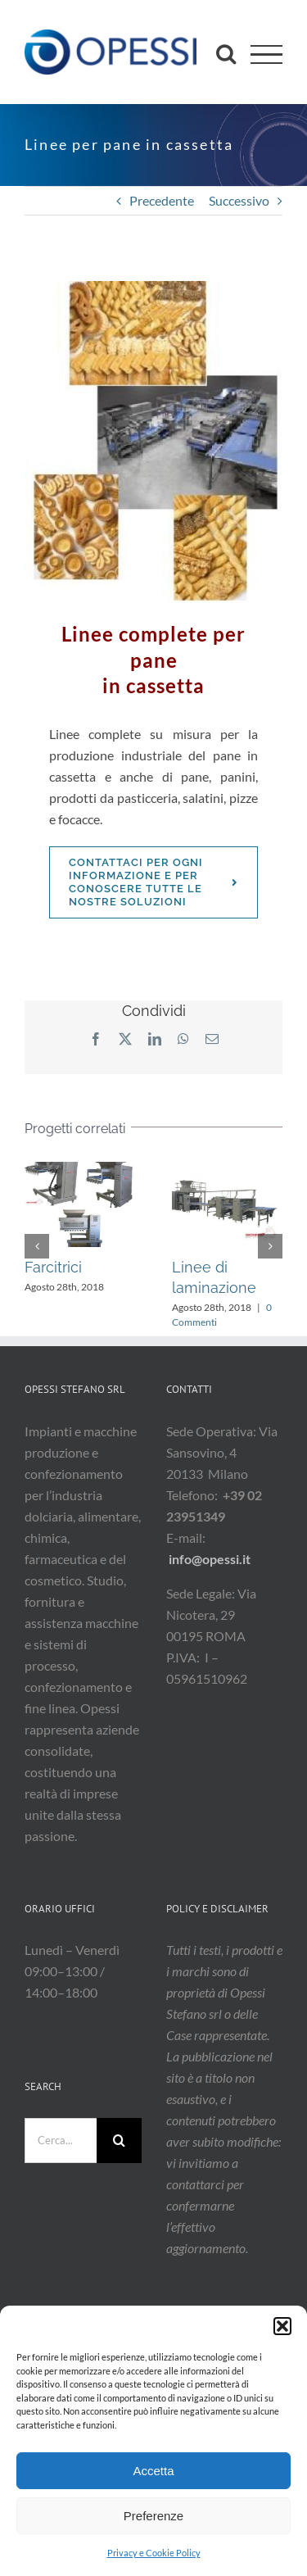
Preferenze (153, 2516)
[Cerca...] (61, 2140)
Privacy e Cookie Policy (154, 2552)
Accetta (153, 2471)
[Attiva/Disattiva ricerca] (226, 53)
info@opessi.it (210, 1559)
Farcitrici (53, 1267)
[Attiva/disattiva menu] (266, 54)
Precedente (161, 200)
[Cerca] (119, 2140)
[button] (282, 2326)
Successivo (239, 200)
